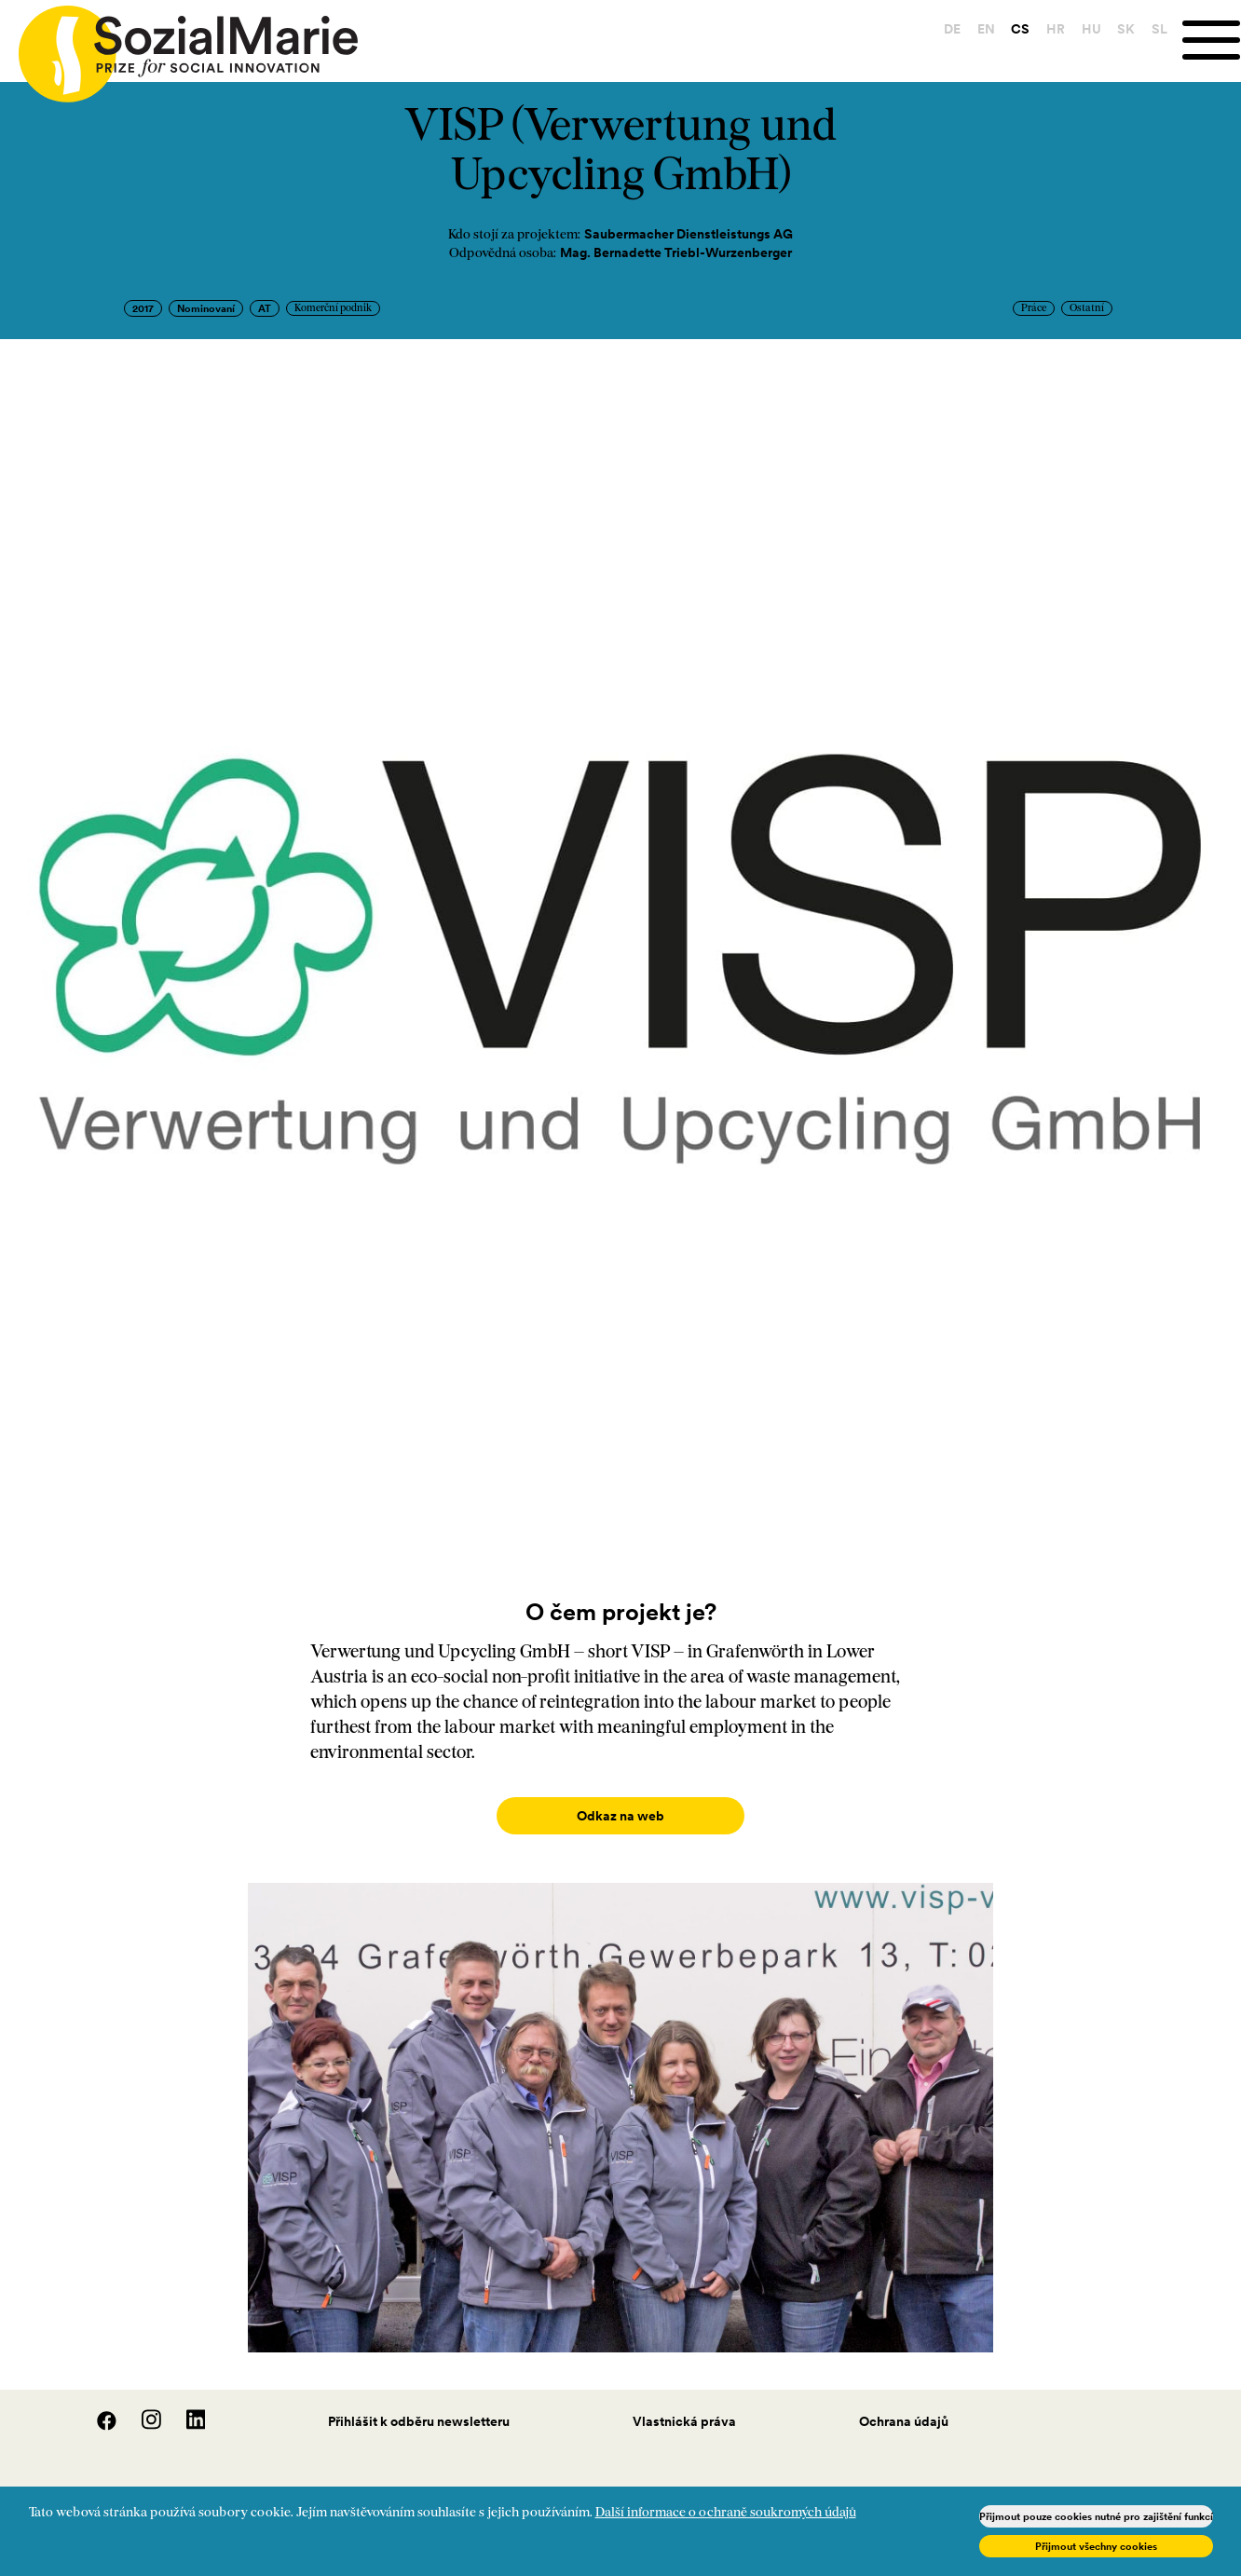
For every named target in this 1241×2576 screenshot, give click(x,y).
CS (1017, 28)
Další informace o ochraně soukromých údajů (725, 2513)
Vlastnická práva (684, 2402)
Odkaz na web (620, 1816)
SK (1123, 28)
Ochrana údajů (903, 2402)
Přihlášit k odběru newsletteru (419, 2402)
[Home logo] (179, 46)
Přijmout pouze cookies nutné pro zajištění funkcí (1096, 2516)
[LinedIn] (185, 2407)
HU (1088, 28)
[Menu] (1210, 40)
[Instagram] (141, 2407)
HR (1052, 28)
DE (949, 28)
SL (1157, 28)
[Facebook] (97, 2407)
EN (983, 28)
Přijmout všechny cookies (1096, 2546)
